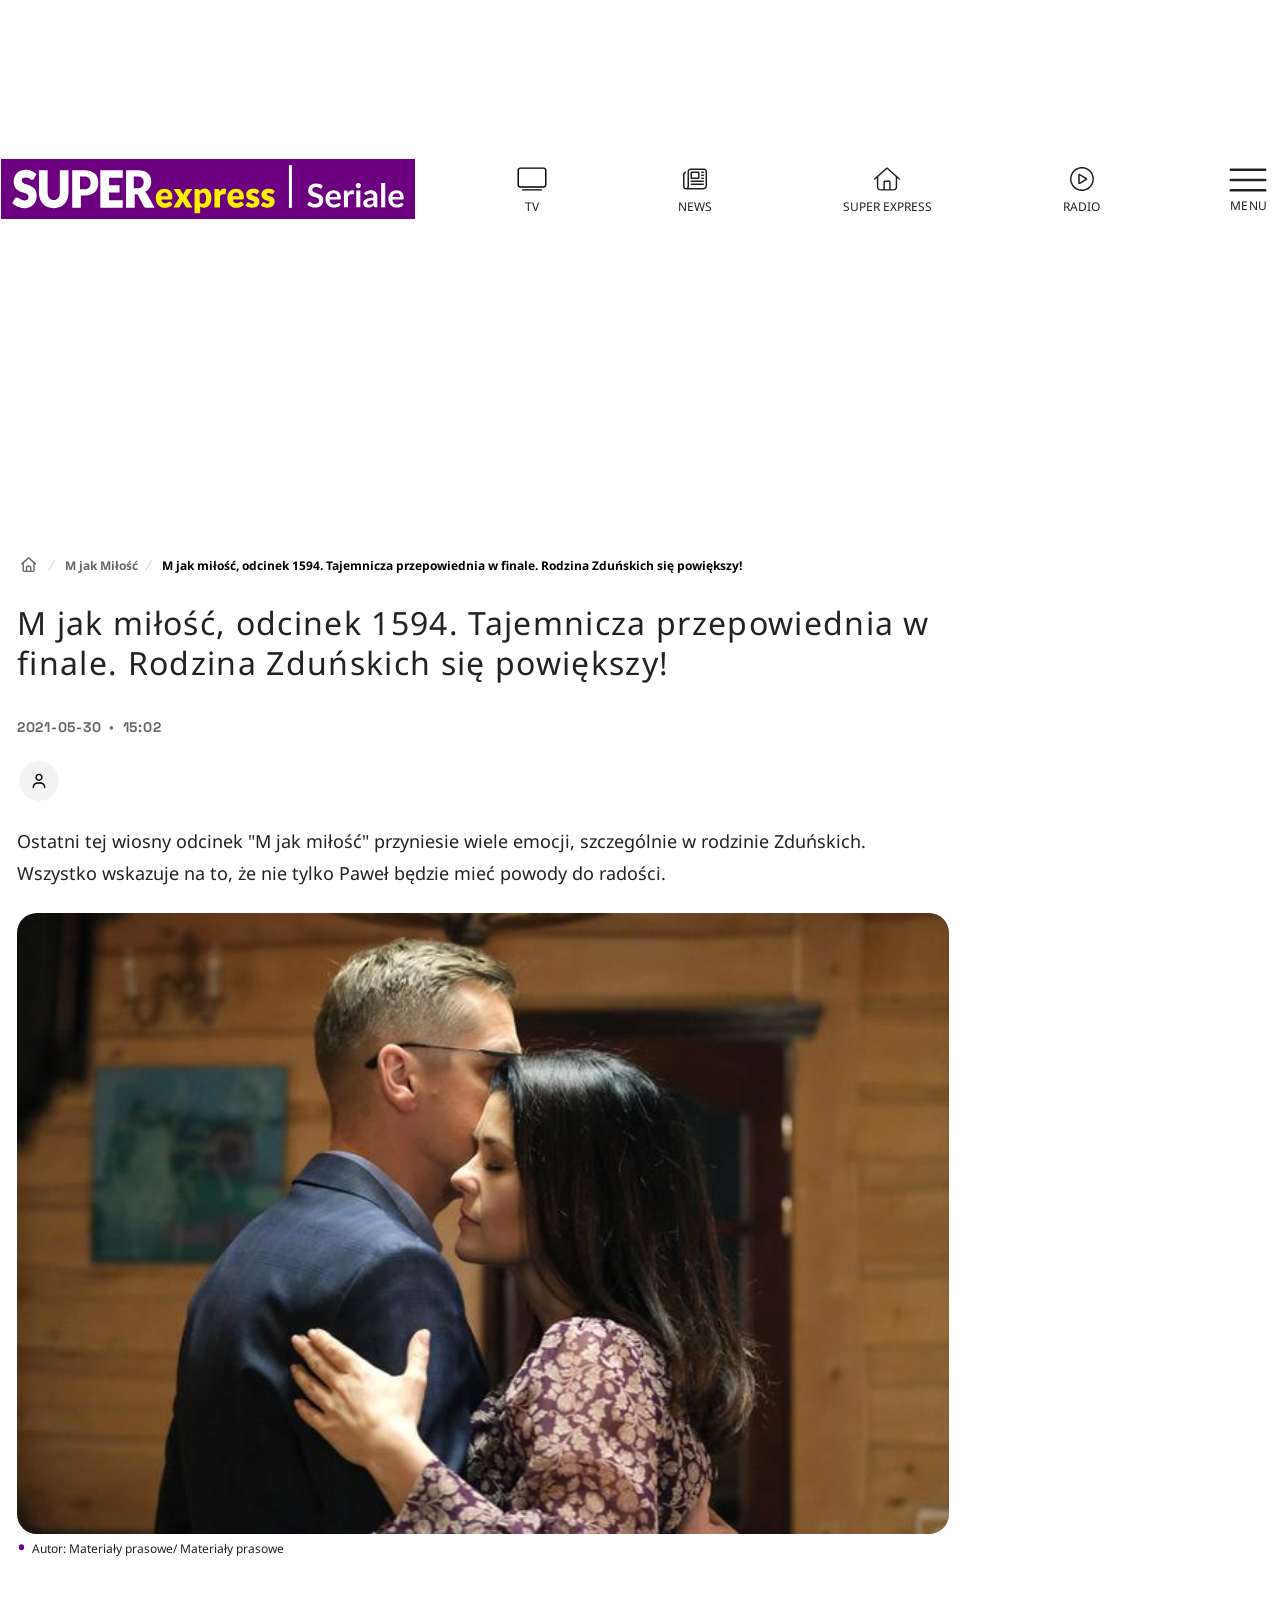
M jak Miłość (101, 565)
